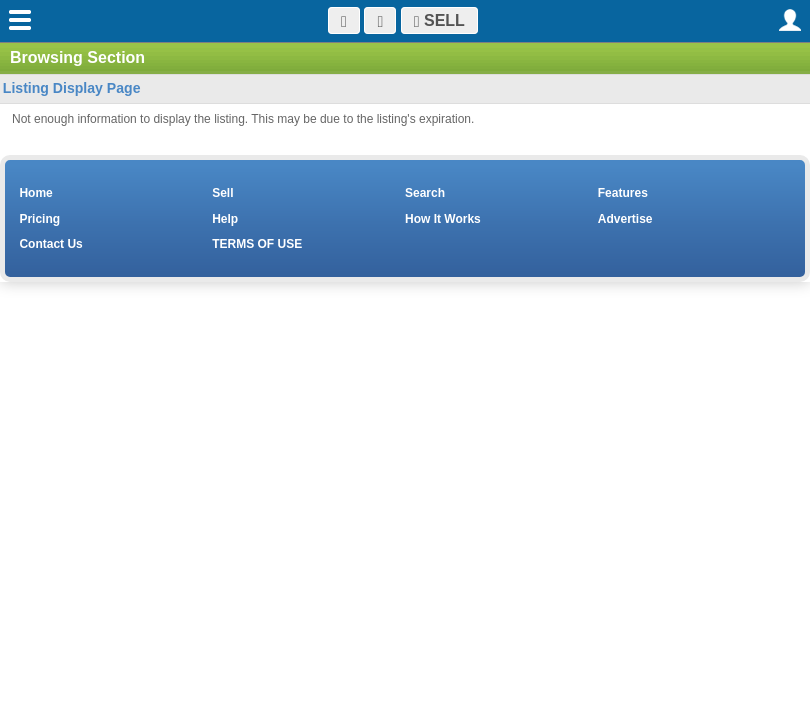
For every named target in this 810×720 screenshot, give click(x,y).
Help (225, 219)
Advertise (625, 219)
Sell (222, 193)
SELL (439, 21)
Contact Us (50, 244)
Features (623, 193)
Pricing (39, 219)
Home (35, 193)
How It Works (443, 219)
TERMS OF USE (257, 244)
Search (425, 193)
